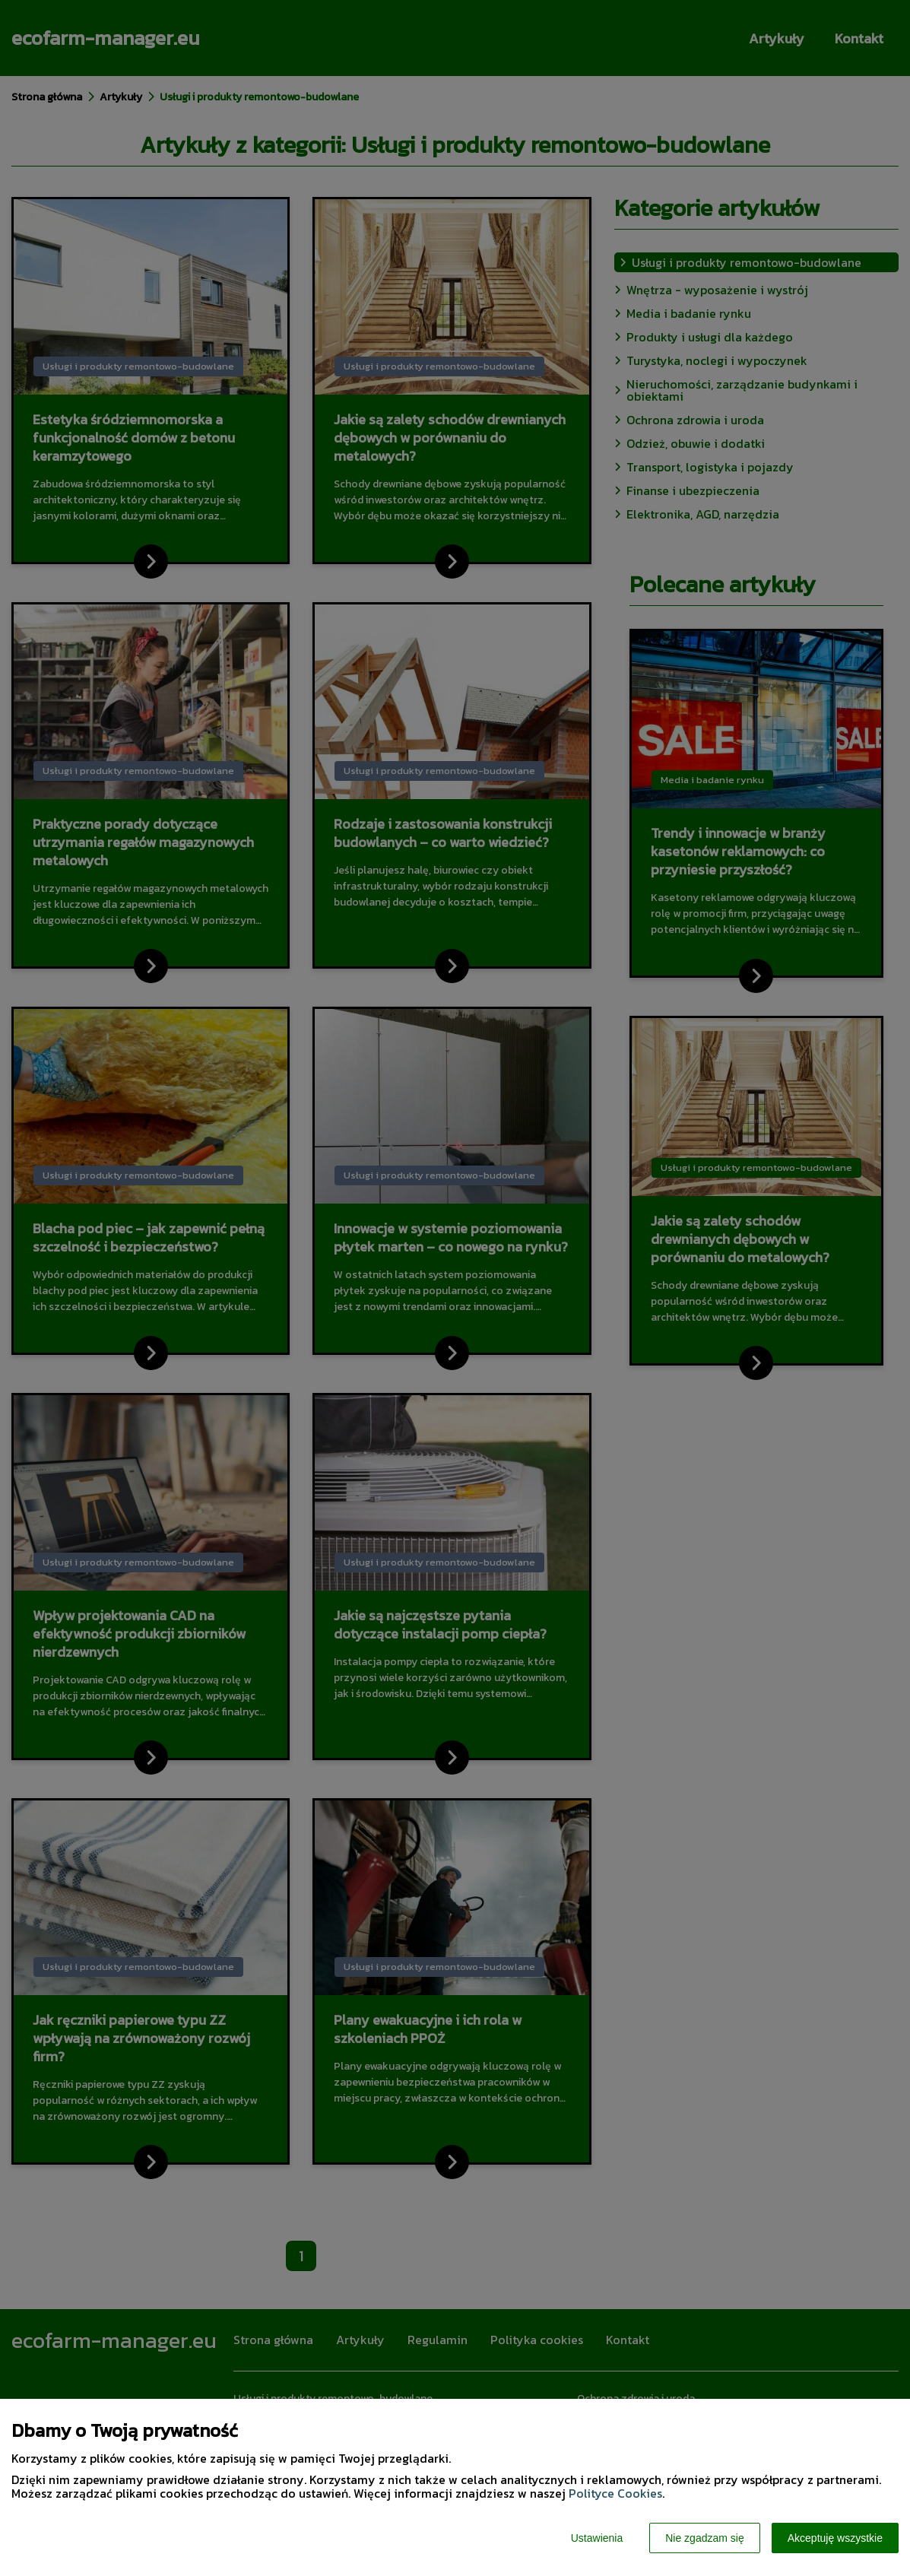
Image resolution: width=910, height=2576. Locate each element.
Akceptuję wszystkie (835, 2538)
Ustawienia (597, 2538)
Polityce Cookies (615, 2493)
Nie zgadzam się (704, 2538)
